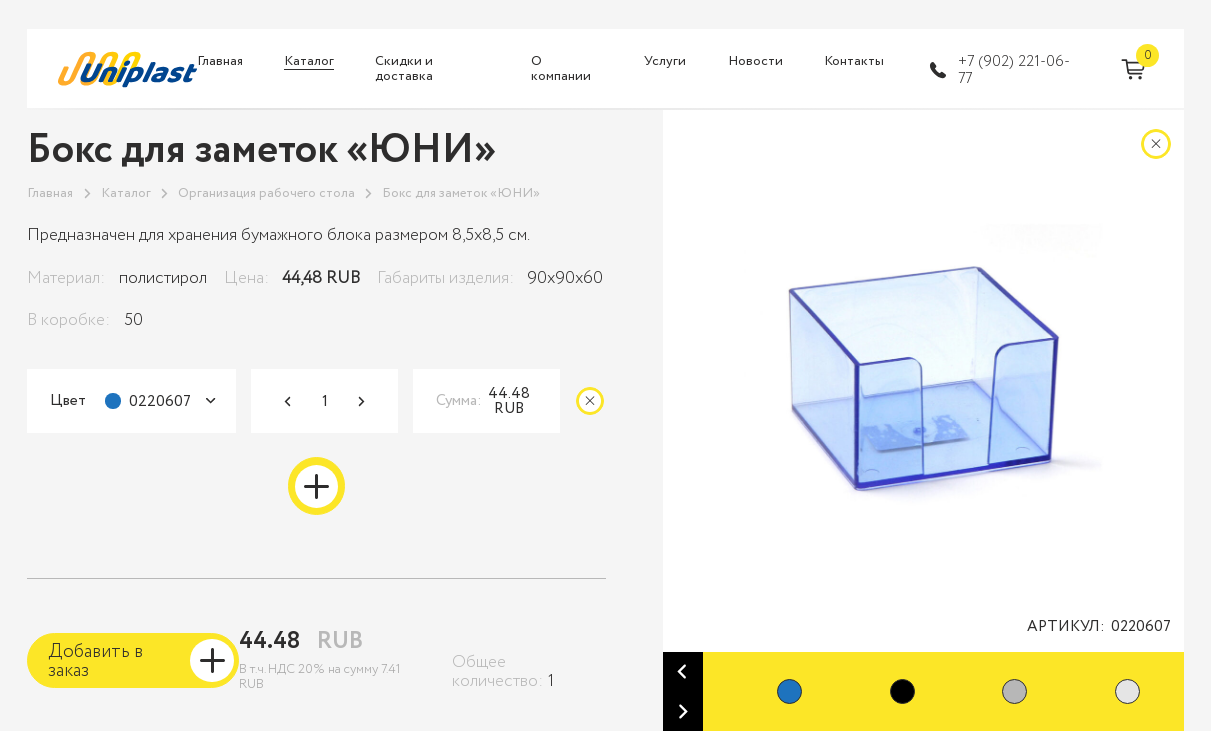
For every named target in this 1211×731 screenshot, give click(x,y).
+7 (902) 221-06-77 (1014, 70)
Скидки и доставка (404, 69)
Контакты (854, 61)
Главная (220, 61)
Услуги (665, 61)
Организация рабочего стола (266, 193)
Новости (755, 61)
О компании (561, 69)
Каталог (309, 61)
